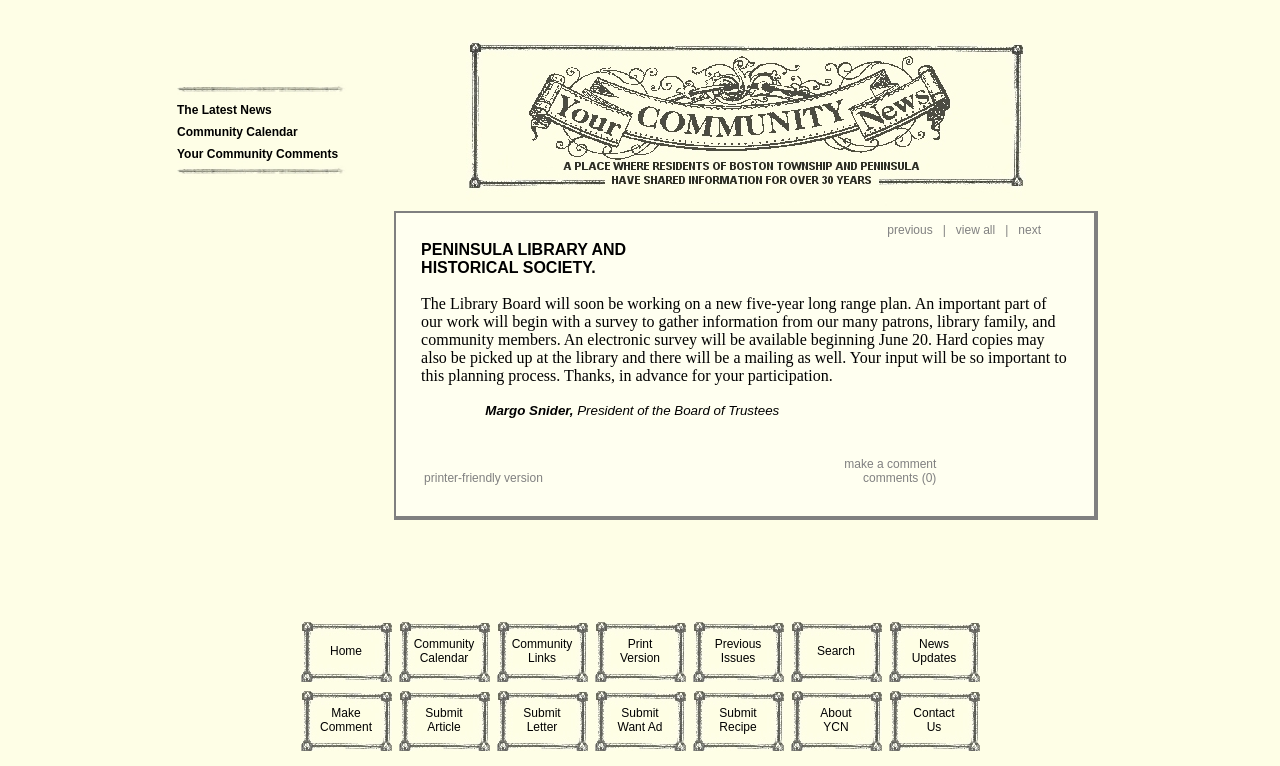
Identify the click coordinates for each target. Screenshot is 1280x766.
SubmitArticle (443, 720)
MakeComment (346, 720)
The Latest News (224, 110)
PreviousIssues (738, 651)
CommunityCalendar (444, 651)
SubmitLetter (541, 720)
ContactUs (933, 720)
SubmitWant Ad (640, 720)
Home (346, 651)
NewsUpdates (934, 651)
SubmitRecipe (737, 720)
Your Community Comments (257, 154)
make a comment (890, 464)
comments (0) (899, 478)
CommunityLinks (542, 651)
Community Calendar (237, 132)
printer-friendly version (483, 478)
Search (836, 651)
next (1029, 230)
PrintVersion (640, 651)
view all (975, 230)
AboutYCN (835, 720)
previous (909, 230)
